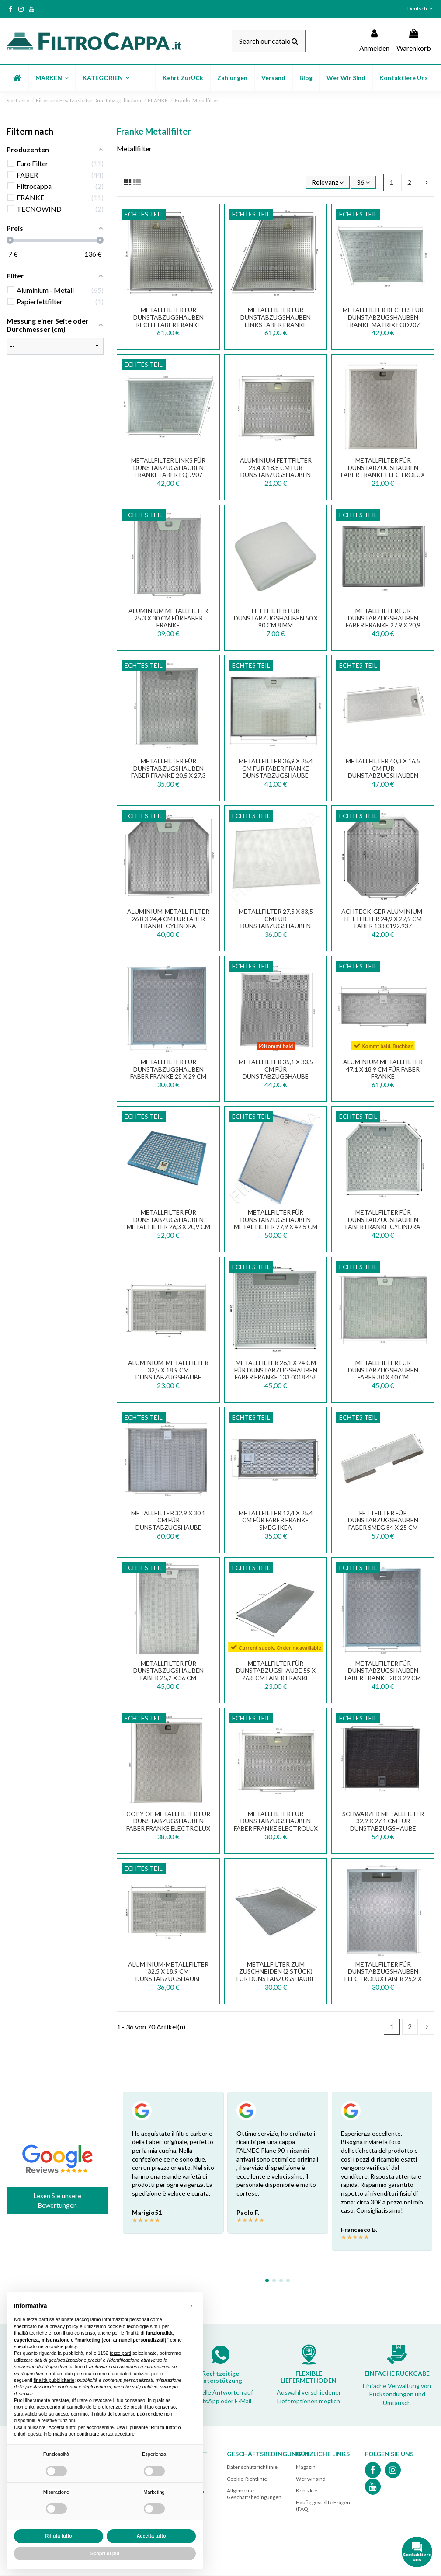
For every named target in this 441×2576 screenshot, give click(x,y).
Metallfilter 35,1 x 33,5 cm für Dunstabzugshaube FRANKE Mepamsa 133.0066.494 (276, 1076)
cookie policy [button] (62, 2346)
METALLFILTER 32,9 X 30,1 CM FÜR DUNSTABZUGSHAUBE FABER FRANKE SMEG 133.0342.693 (168, 1527)
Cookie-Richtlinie (247, 2479)
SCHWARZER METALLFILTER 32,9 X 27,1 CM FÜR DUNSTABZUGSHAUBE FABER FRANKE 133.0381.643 (383, 1824)
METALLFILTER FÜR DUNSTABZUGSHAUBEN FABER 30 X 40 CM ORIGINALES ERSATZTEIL (383, 1373)
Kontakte (306, 2491)
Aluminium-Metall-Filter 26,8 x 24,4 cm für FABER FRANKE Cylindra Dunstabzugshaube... (168, 922)
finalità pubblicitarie (54, 2380)
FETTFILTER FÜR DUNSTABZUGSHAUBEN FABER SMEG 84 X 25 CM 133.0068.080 (383, 1524)
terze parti (120, 2353)
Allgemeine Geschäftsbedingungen (254, 2494)
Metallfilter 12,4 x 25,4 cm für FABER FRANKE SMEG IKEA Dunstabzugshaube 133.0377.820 (276, 1527)
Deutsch (420, 8)
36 (363, 182)
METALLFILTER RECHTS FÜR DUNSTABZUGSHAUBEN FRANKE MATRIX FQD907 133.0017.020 (383, 320)
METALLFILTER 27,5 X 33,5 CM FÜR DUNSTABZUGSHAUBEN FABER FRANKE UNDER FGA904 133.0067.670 (276, 926)
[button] (51, 78)
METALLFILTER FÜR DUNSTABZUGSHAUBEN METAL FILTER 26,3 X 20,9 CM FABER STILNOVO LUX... (168, 1223)
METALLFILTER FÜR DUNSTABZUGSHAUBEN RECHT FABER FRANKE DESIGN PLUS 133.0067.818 (168, 320)
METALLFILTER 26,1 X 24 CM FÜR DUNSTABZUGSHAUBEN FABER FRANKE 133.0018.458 (275, 1370)
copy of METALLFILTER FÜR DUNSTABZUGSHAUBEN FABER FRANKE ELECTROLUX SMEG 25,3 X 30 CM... (168, 1824)
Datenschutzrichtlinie (252, 2467)
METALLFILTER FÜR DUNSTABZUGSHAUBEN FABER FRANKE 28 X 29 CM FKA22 (168, 1072)
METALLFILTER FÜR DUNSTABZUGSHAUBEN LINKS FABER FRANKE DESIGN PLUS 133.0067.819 (276, 320)
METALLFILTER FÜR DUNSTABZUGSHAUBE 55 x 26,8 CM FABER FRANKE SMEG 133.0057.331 (276, 1674)
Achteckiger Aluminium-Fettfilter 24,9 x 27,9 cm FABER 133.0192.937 (382, 919)
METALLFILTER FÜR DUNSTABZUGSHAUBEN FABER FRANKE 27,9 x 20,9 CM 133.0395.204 (383, 621)
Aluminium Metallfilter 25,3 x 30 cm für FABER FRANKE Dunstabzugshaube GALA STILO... (168, 625)
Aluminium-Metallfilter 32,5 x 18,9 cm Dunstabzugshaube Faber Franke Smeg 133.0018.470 (168, 1978)
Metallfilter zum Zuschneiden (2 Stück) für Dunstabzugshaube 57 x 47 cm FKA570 (275, 1975)
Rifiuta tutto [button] (58, 2535)
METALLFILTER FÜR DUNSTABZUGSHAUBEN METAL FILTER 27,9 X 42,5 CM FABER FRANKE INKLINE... (275, 1223)
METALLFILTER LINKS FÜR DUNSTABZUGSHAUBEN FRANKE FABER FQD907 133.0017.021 (168, 471)
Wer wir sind (311, 2479)
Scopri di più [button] (105, 2553)
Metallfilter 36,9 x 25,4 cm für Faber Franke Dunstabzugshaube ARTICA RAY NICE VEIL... (276, 772)
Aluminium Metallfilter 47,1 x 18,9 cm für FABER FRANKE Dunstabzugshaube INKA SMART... (383, 1076)
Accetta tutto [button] (151, 2535)
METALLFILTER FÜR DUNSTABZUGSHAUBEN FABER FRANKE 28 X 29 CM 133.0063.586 (383, 1674)
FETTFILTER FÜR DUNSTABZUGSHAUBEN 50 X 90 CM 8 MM (276, 618)
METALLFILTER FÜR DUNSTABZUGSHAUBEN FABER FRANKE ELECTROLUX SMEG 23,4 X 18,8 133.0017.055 (276, 1828)
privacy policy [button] (63, 2326)
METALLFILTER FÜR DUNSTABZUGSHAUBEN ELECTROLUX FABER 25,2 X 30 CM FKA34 (383, 1975)
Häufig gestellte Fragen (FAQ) (323, 2506)
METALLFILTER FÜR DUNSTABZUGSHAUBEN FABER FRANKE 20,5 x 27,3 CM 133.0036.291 (168, 772)
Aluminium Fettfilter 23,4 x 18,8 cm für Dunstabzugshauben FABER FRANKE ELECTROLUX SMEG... (276, 474)
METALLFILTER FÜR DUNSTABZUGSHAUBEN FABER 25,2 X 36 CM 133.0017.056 (168, 1674)
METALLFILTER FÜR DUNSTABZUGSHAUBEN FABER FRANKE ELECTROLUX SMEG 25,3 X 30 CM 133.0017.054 (383, 474)
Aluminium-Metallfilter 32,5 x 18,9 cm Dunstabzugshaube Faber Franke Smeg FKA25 (168, 1373)
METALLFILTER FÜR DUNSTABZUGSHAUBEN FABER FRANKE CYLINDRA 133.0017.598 (382, 1223)
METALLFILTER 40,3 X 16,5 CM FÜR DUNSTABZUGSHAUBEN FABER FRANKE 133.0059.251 (383, 772)
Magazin (306, 2467)
